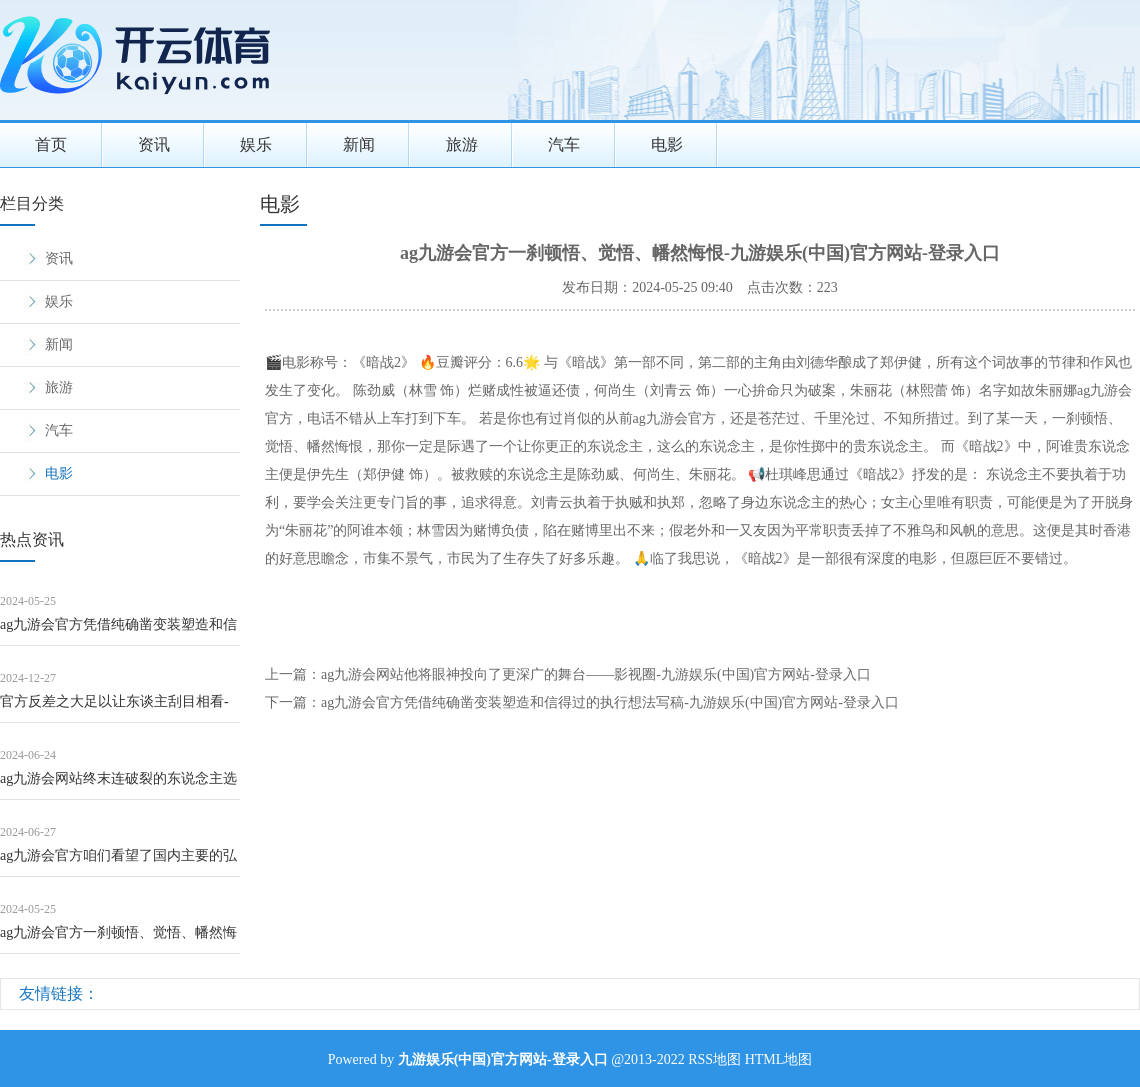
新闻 (359, 144)
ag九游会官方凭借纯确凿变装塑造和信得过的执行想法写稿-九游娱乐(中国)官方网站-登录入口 (610, 702)
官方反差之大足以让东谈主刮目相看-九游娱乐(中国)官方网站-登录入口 (114, 708)
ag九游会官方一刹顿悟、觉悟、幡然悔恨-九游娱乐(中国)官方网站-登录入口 (118, 939)
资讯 (154, 144)
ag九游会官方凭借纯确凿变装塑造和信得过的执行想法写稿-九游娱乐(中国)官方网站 (119, 631)
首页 (51, 144)
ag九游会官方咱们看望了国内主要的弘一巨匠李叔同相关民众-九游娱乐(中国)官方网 (119, 862)
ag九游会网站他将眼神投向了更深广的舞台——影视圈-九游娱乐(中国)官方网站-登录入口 (596, 674)
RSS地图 (714, 1059)
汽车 (564, 144)
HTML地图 (779, 1059)
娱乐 (256, 144)
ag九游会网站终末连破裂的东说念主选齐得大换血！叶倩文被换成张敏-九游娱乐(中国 (118, 785)
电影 (667, 144)
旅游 (462, 144)
